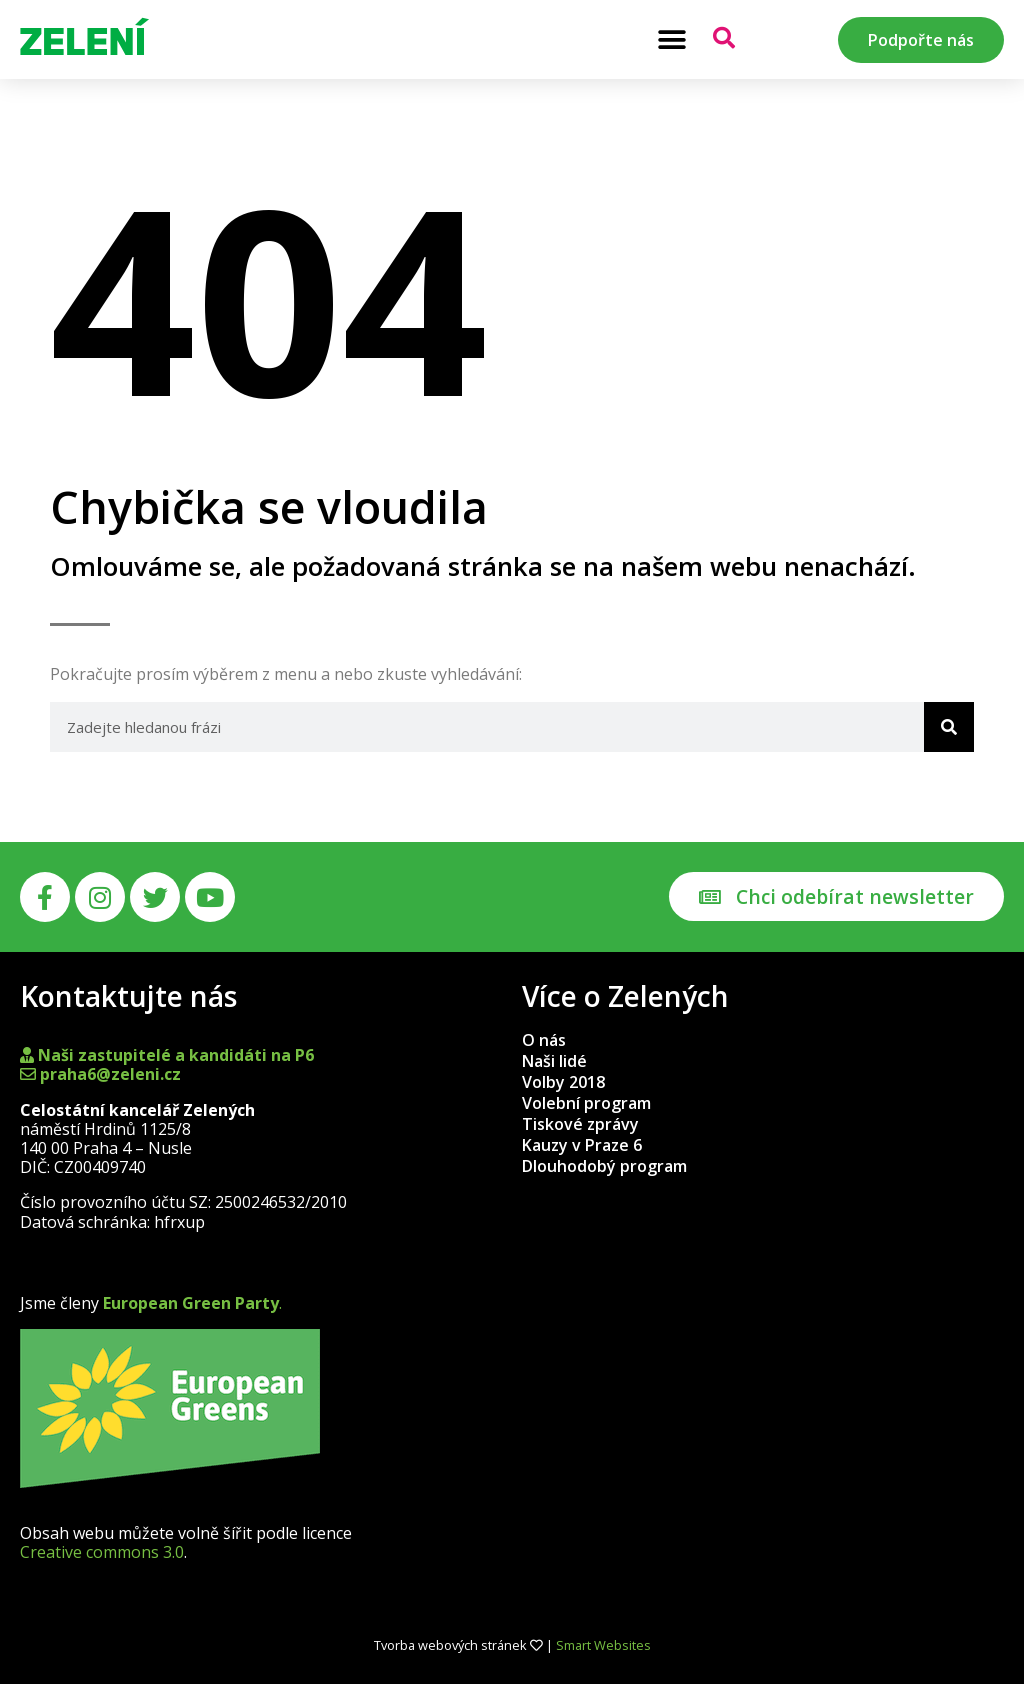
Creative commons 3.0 (102, 1552)
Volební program (586, 1103)
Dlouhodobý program (604, 1166)
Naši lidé (554, 1061)
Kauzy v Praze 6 (582, 1145)
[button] (671, 39)
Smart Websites (603, 1645)
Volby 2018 (563, 1082)
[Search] (949, 727)
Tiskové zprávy (580, 1124)
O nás (544, 1040)
